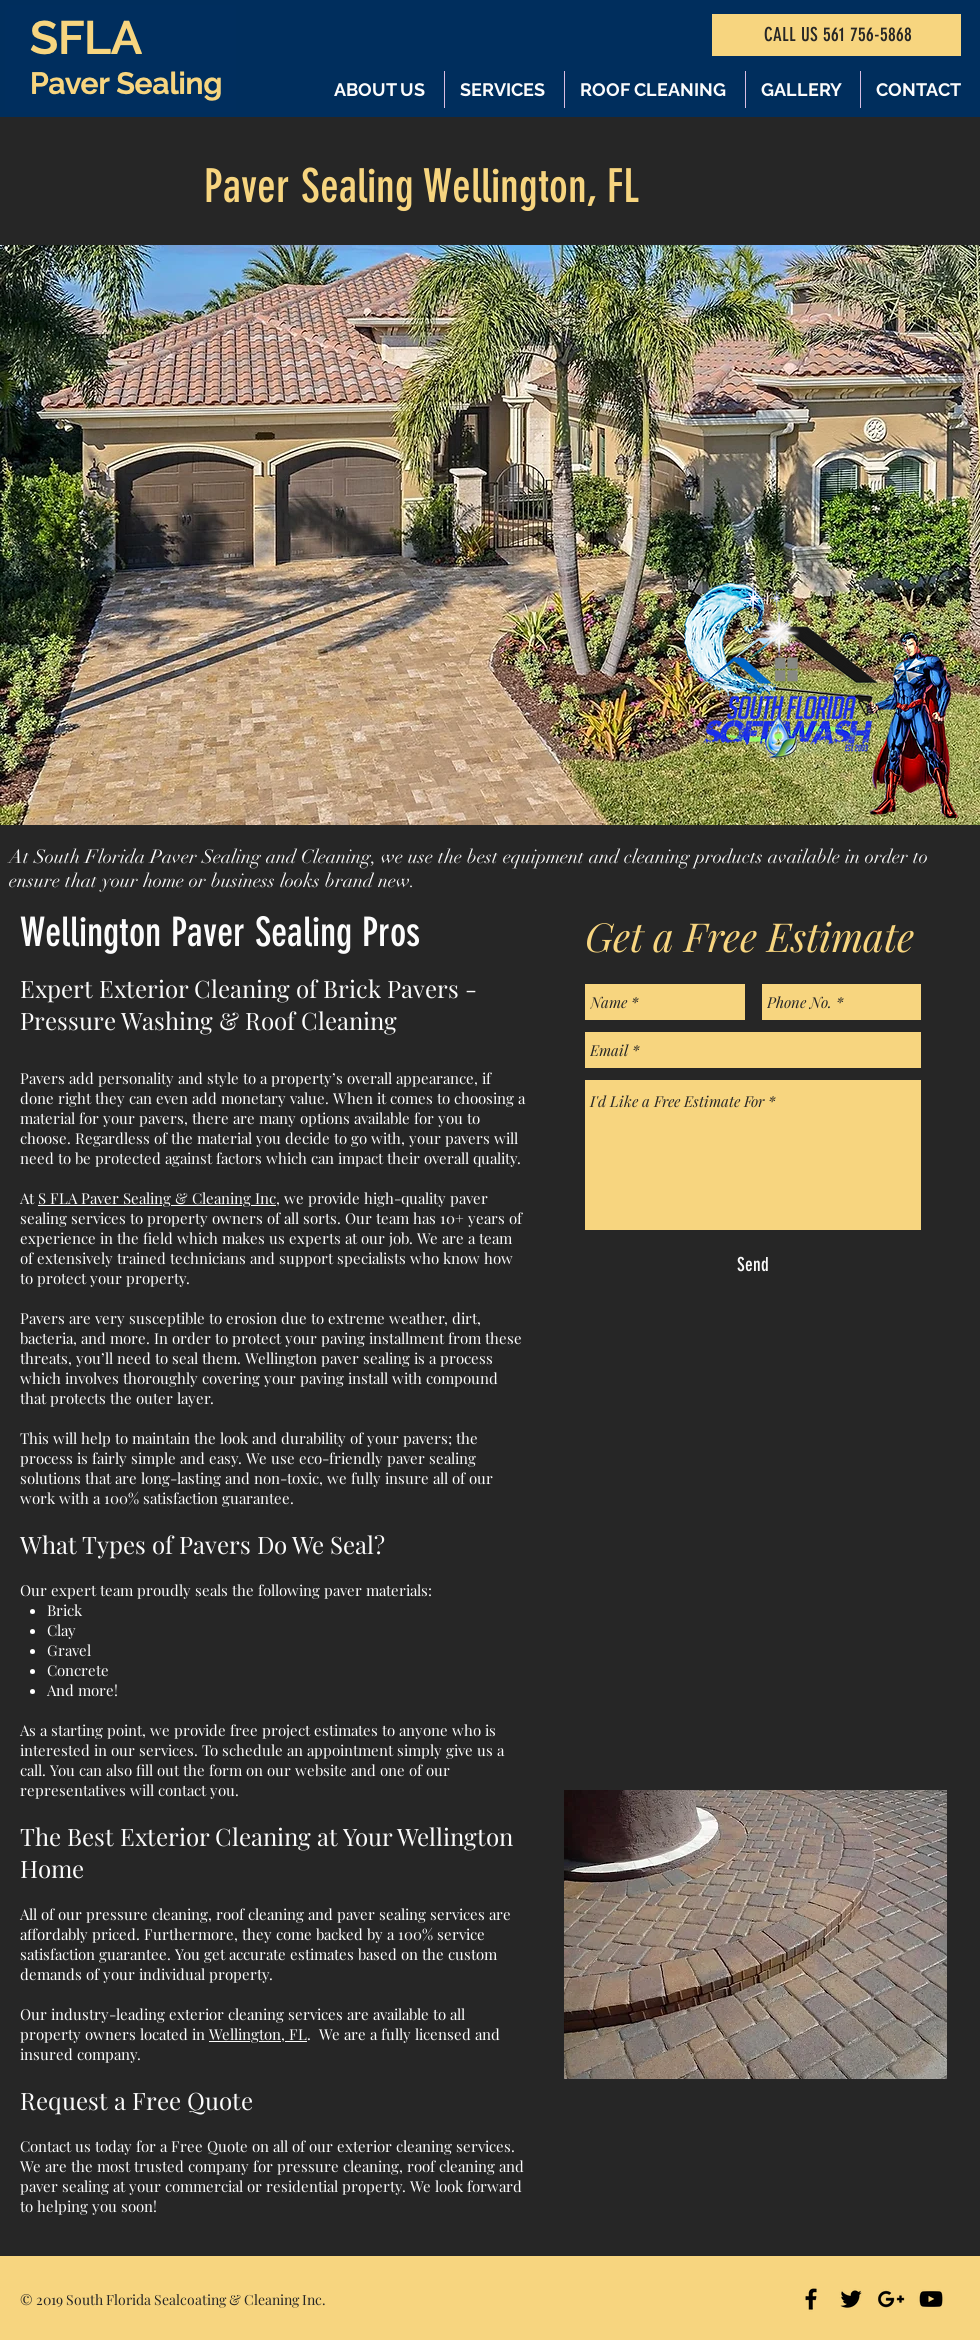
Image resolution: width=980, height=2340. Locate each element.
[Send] (753, 1265)
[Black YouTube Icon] (931, 2299)
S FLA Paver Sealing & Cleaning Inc (157, 1198)
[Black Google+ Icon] (891, 2299)
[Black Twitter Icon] (851, 2299)
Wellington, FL (258, 2034)
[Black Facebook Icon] (811, 2299)
